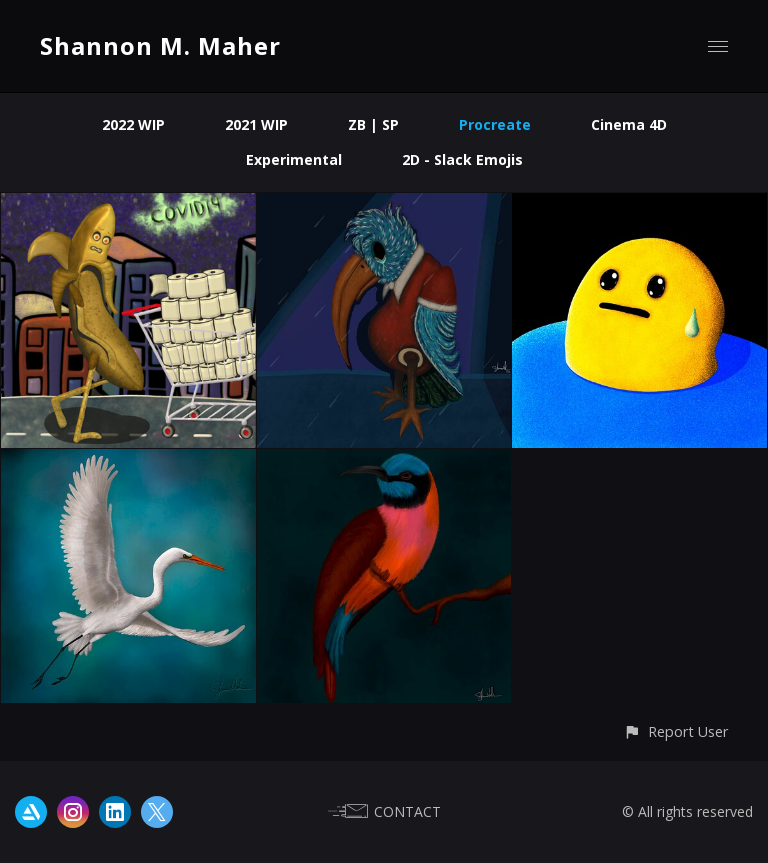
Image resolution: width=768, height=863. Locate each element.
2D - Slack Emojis (462, 159)
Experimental (294, 159)
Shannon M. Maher (160, 45)
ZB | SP (373, 124)
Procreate (495, 124)
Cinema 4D (629, 124)
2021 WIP (256, 124)
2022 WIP (133, 124)
